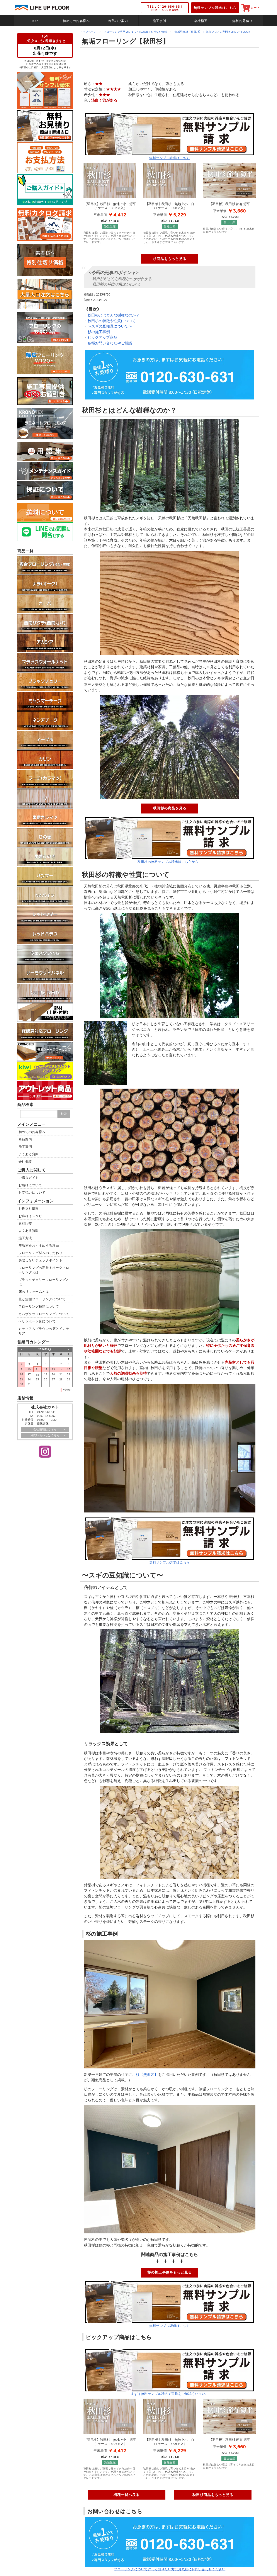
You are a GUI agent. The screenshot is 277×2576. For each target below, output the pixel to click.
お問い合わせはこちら (45, 1435)
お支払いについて (32, 1192)
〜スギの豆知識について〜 (110, 409)
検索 (64, 1113)
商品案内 (25, 1139)
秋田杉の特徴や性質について (112, 403)
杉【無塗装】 (147, 2157)
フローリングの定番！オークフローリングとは (44, 1269)
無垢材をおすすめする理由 (39, 1245)
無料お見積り (242, 21)
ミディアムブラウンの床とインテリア (44, 1330)
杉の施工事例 (99, 415)
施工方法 (25, 1238)
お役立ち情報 (29, 1208)
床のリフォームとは (34, 1291)
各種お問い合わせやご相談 (110, 426)
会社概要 (201, 21)
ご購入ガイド (29, 1177)
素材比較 (25, 1223)
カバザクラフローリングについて (44, 1314)
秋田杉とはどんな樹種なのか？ (113, 398)
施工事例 (159, 21)
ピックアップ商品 (102, 420)
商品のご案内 (118, 21)
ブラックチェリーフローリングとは (44, 1281)
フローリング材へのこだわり (41, 1253)
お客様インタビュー (34, 1216)
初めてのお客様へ (76, 21)
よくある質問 (29, 1154)
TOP (34, 21)
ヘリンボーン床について (37, 1321)
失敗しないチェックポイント (41, 1260)
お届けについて (30, 1185)
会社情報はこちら (45, 1429)
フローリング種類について (39, 1306)
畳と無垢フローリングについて (42, 1299)
